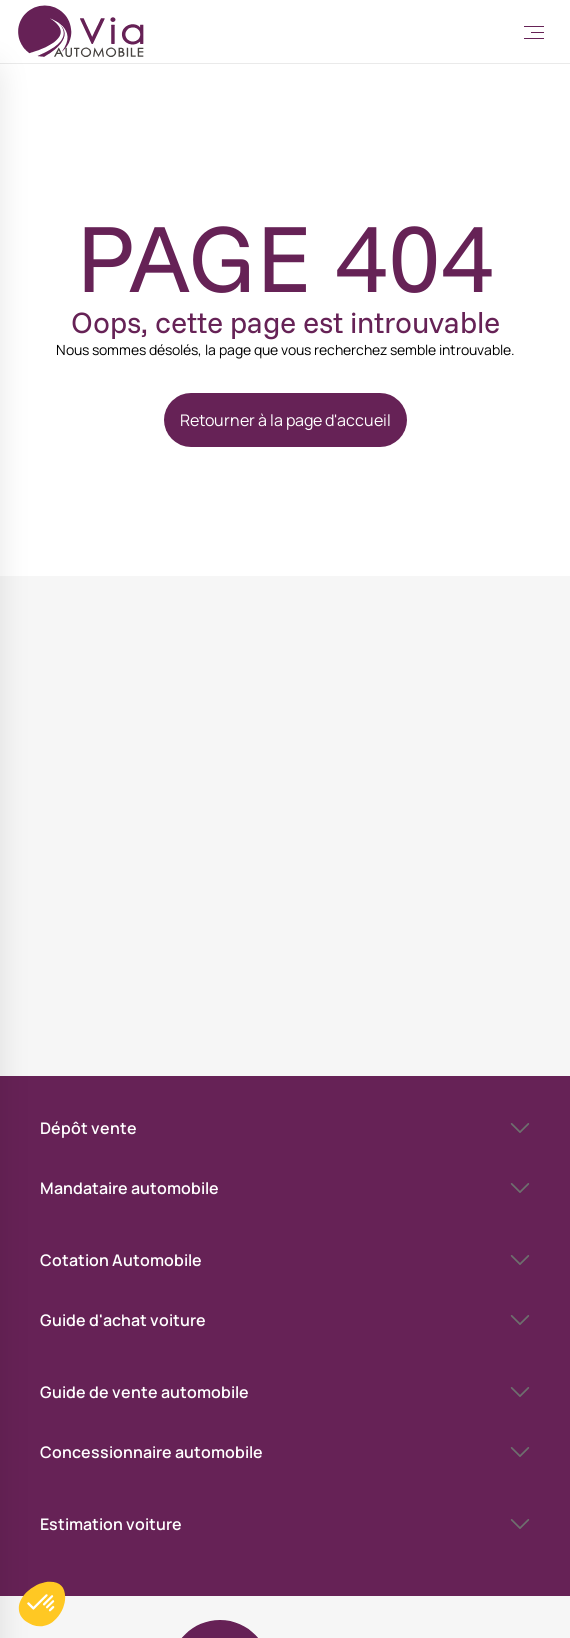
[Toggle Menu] (534, 32)
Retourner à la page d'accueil (285, 420)
